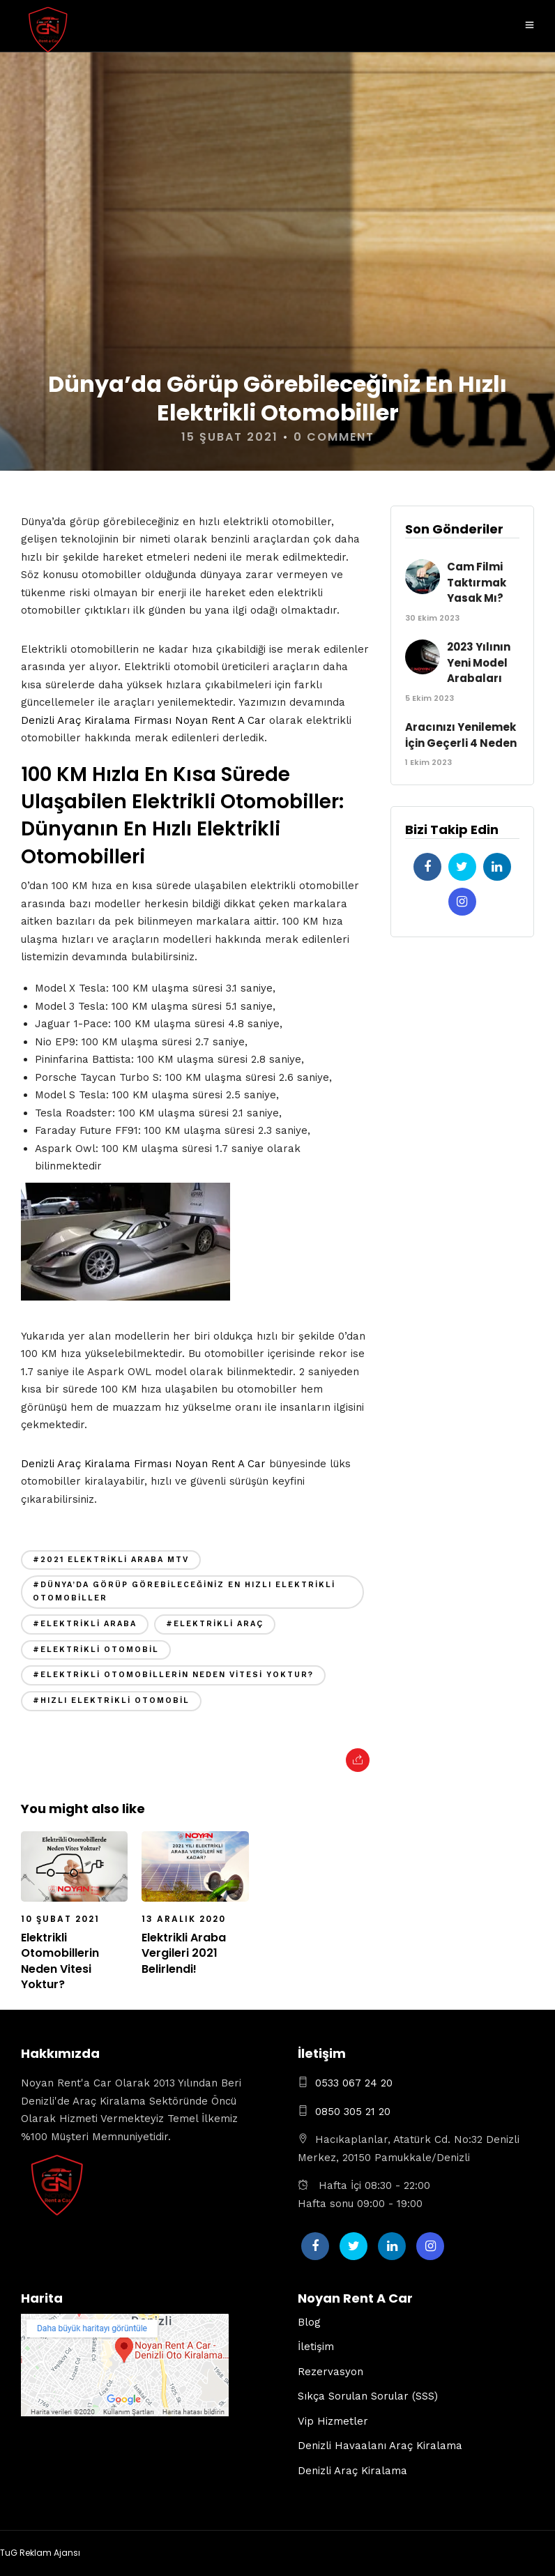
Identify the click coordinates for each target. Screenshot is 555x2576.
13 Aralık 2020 (184, 1919)
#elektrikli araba (85, 1623)
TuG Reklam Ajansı (40, 2553)
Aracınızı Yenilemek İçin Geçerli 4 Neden (461, 735)
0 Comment (334, 437)
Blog (309, 2322)
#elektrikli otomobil (96, 1649)
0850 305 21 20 (352, 2111)
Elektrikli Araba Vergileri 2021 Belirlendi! (184, 1953)
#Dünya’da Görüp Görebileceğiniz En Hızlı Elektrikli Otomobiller (184, 1591)
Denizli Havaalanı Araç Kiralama (380, 2445)
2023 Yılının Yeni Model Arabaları (478, 662)
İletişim (316, 2346)
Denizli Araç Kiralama (352, 2470)
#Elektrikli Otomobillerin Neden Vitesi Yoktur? (173, 1674)
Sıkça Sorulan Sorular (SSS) (368, 2396)
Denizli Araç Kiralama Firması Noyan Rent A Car (143, 720)
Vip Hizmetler (333, 2421)
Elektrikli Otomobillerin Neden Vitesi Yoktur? (60, 1961)
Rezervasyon (330, 2371)
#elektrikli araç (215, 1623)
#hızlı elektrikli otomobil (111, 1700)
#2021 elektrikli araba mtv (111, 1559)
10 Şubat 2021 (60, 1919)
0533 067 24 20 (354, 2083)
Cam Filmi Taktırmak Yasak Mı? (476, 582)
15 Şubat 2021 (229, 437)
